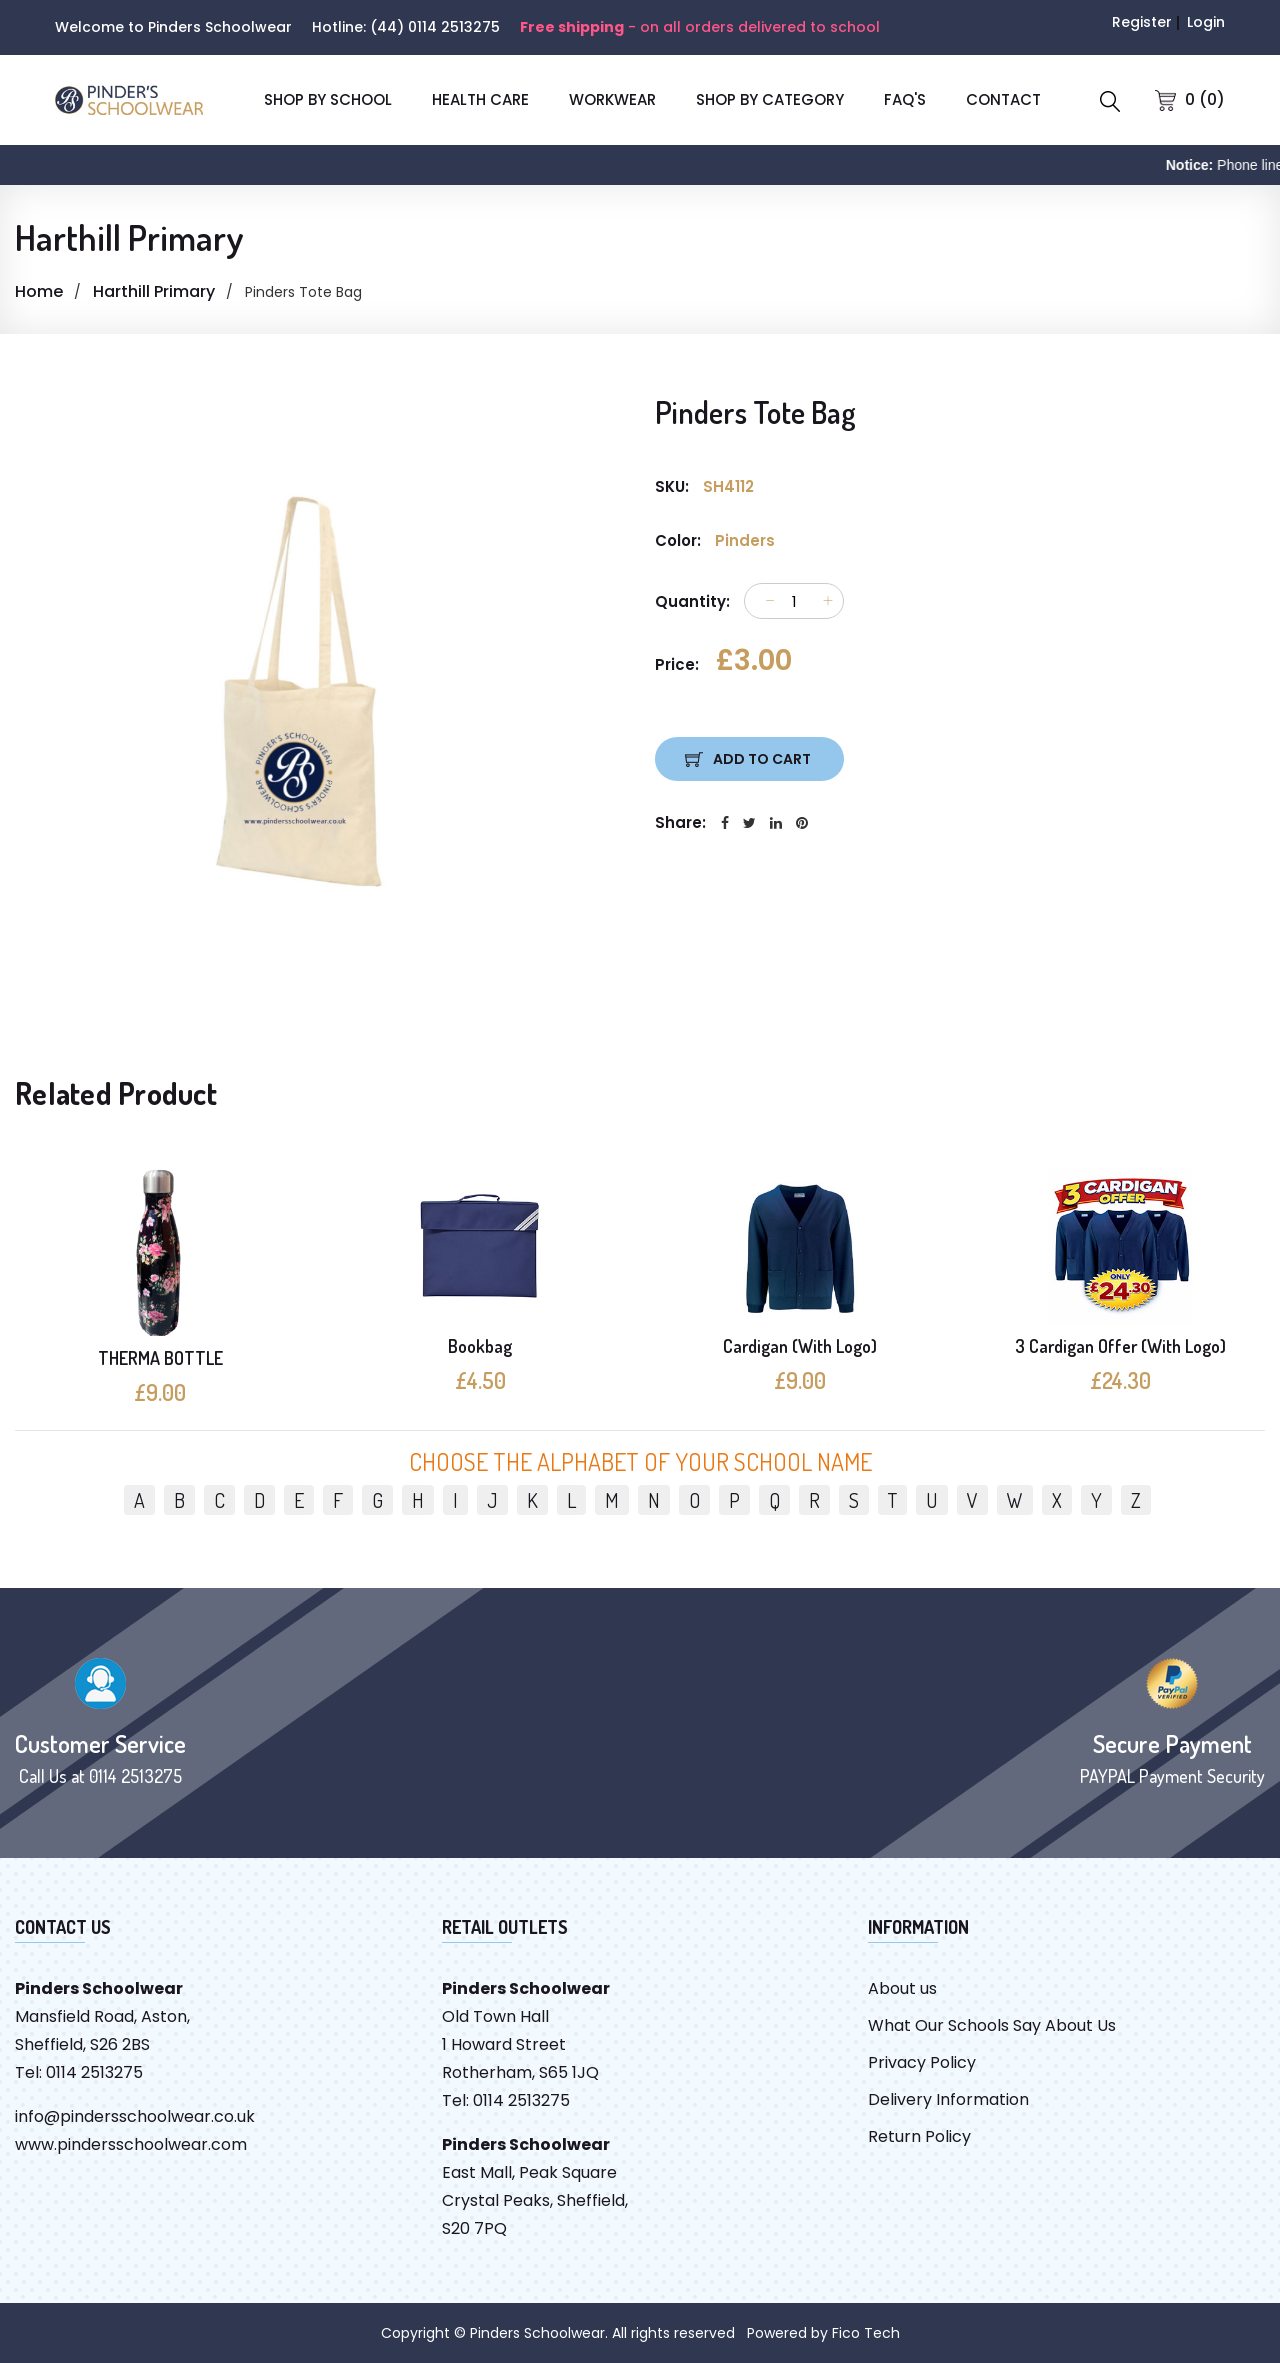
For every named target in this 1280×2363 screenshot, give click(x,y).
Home (39, 291)
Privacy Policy (922, 2062)
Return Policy (919, 2136)
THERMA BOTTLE (160, 1358)
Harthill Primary (154, 291)
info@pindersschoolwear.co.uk (135, 2116)
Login (1206, 22)
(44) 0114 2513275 (435, 27)
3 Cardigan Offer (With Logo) (1120, 1346)
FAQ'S (905, 99)
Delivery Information (948, 2099)
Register (1142, 22)
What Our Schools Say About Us (992, 2025)
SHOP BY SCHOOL (328, 99)
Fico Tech (866, 2333)
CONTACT (1003, 99)
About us (902, 1988)
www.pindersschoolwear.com (131, 2144)
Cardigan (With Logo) (800, 1346)
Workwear (612, 99)
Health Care (480, 99)
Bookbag (480, 1346)
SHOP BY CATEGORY (770, 99)
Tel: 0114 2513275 (79, 2072)
